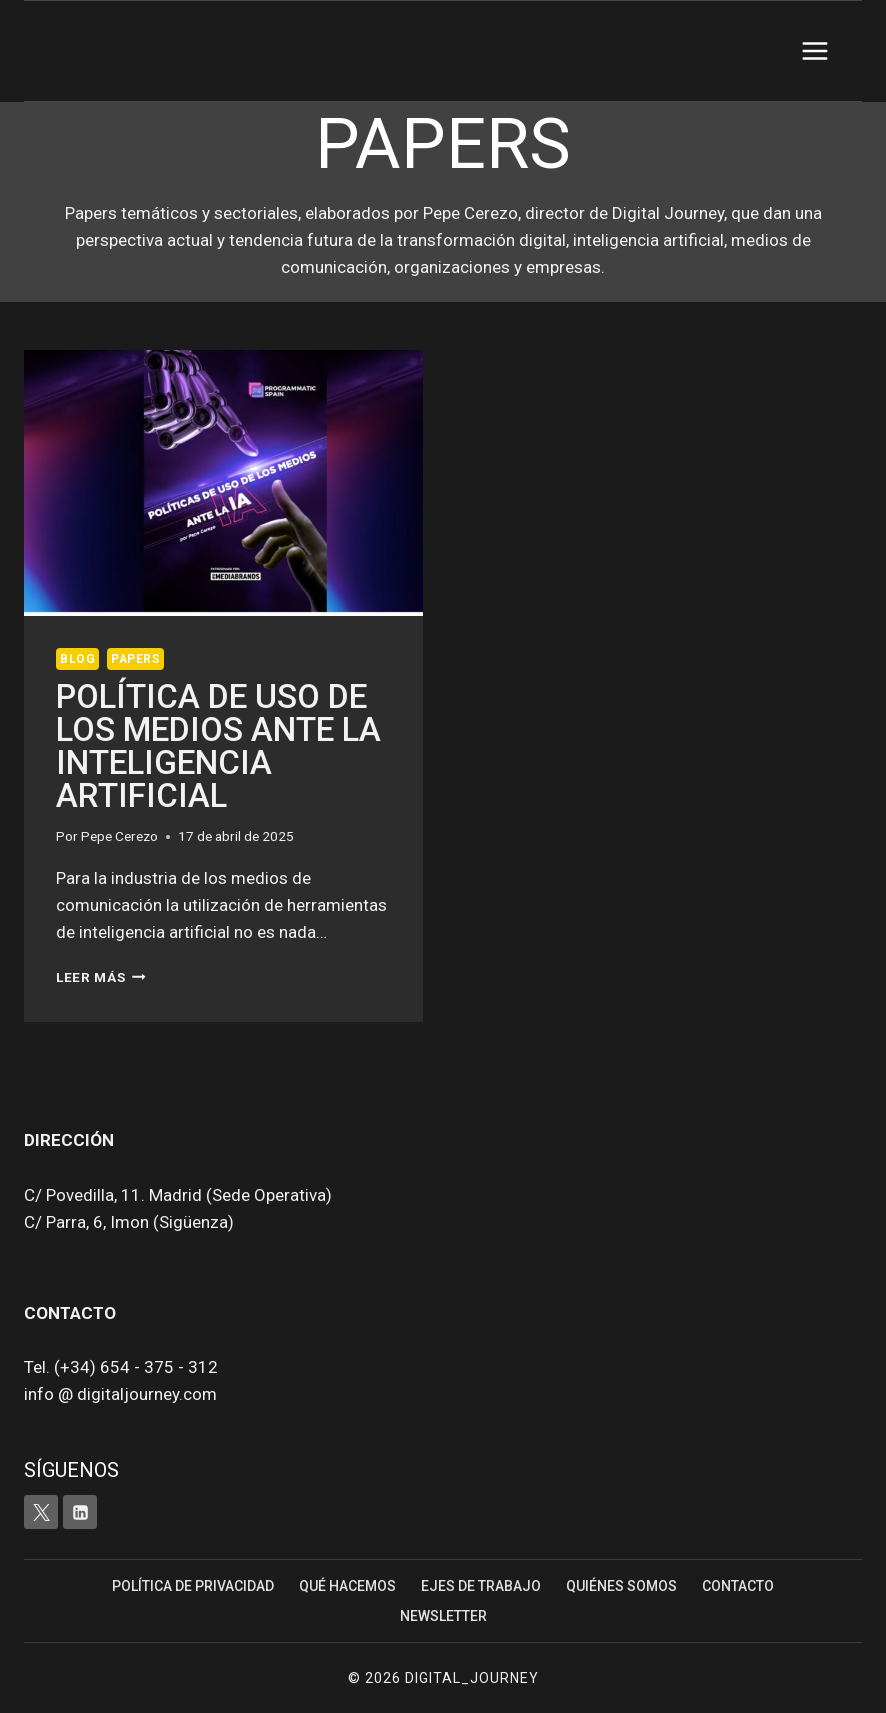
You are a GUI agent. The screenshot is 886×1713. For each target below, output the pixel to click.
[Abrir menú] (814, 50)
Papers (135, 659)
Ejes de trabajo (481, 1586)
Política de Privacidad (193, 1586)
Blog (77, 659)
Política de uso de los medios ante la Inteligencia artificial (218, 746)
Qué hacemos (347, 1586)
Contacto (738, 1586)
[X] (41, 1512)
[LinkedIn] (80, 1512)
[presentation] (223, 483)
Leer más (101, 977)
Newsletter (443, 1616)
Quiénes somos (621, 1586)
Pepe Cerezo (119, 836)
